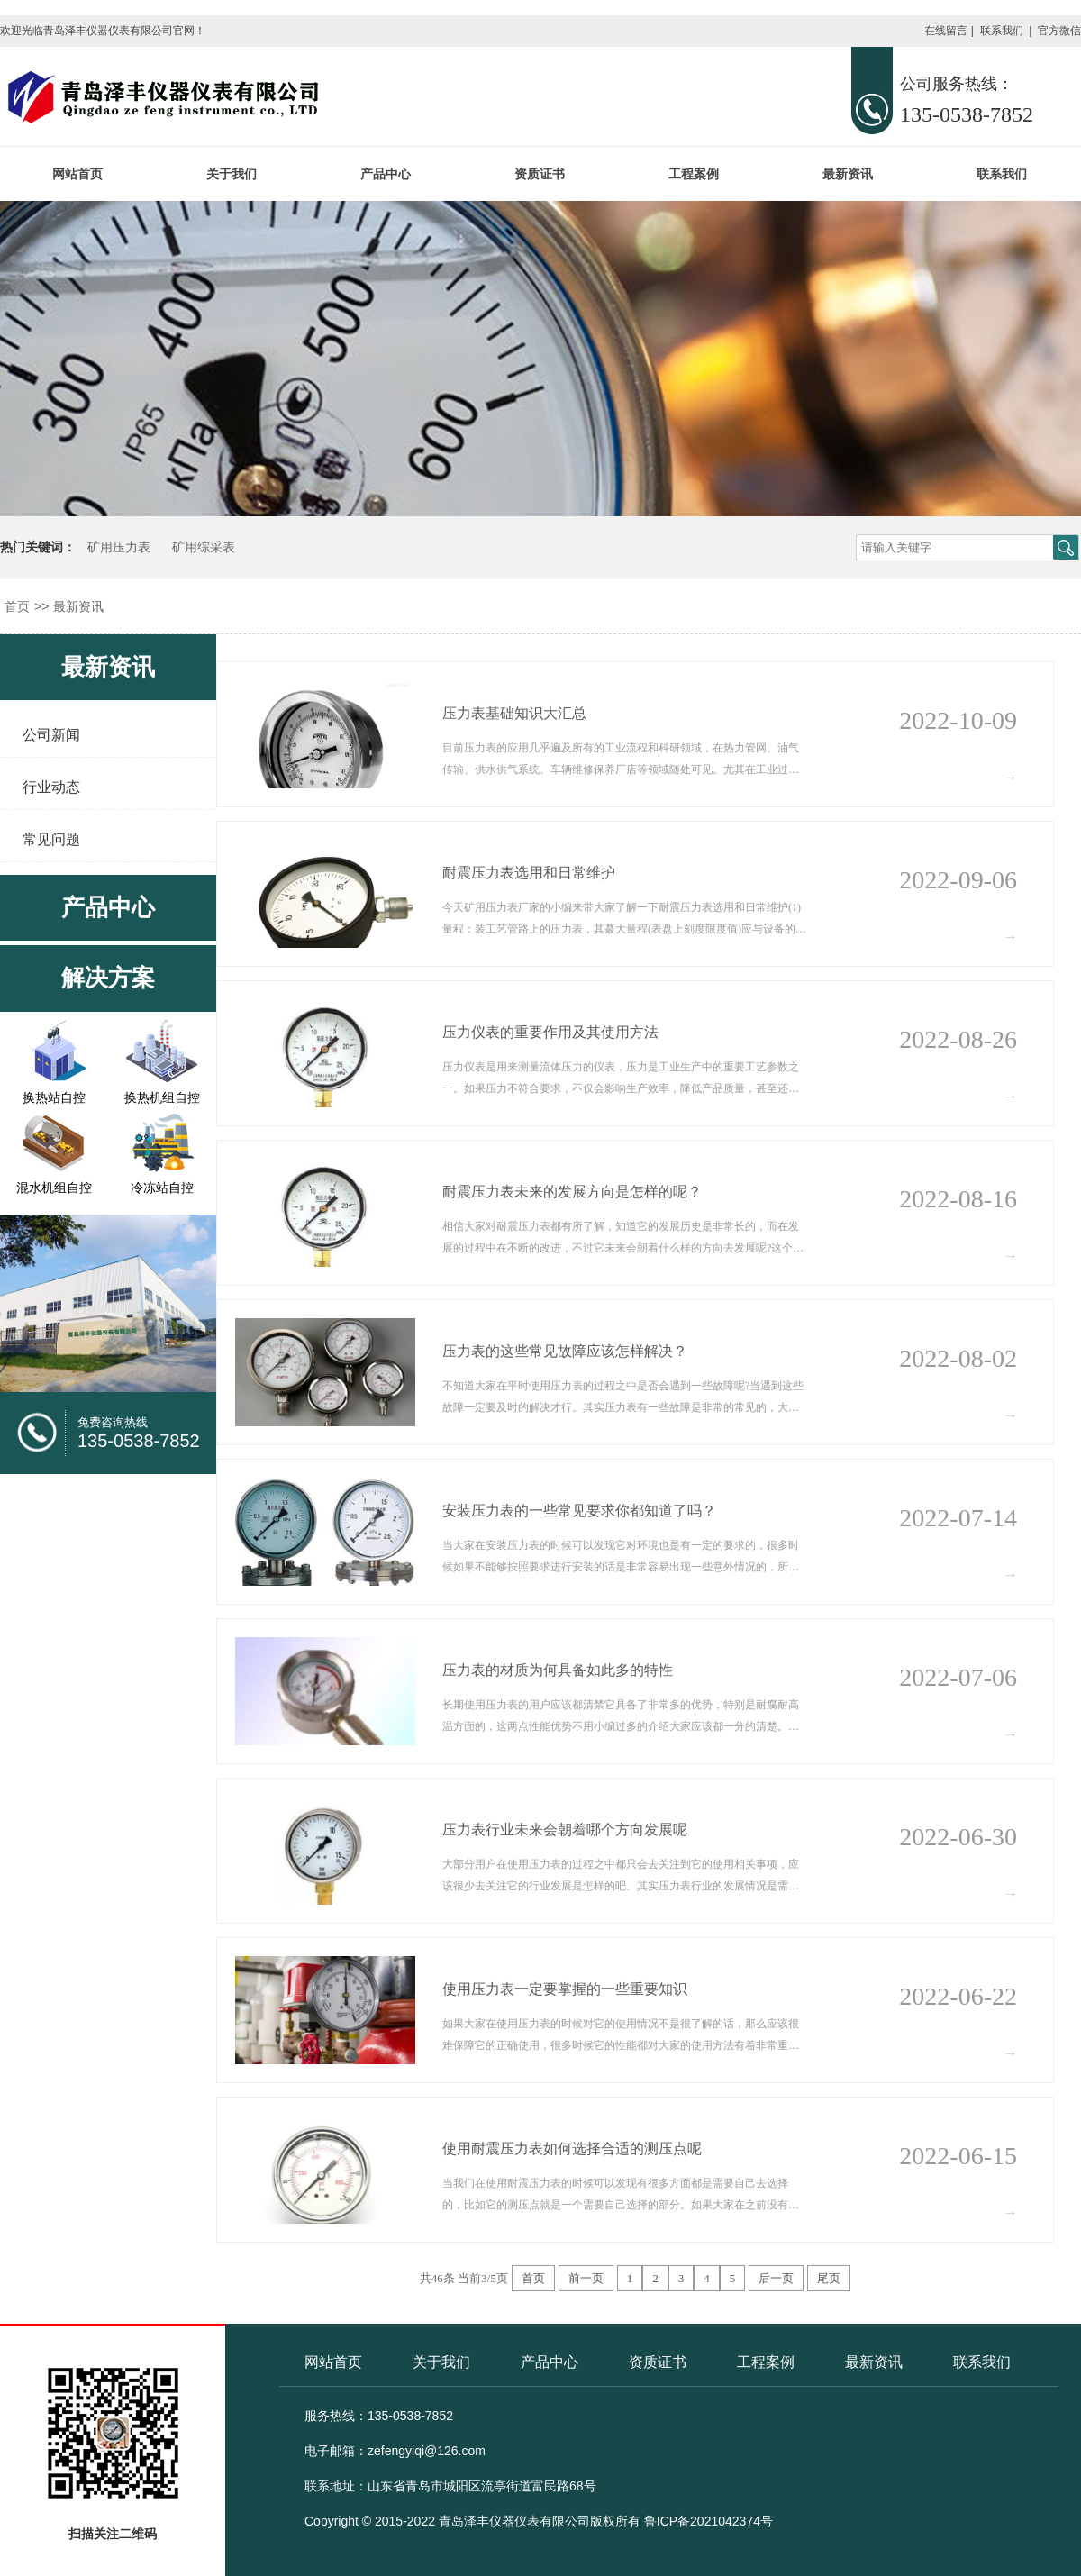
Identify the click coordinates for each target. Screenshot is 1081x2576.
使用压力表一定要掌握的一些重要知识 (564, 1989)
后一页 (776, 2278)
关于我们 (231, 174)
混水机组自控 (54, 1187)
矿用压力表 (118, 547)
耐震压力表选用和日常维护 (528, 872)
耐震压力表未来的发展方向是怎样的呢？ (572, 1191)
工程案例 (693, 174)
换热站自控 (54, 1097)
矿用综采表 (203, 547)
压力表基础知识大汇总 (514, 713)
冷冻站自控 (162, 1187)
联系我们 (1001, 30)
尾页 (828, 2278)
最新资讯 (847, 174)
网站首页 (77, 174)
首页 (17, 606)
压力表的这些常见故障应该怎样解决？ (564, 1351)
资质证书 (539, 174)
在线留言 (945, 30)
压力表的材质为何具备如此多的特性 (557, 1670)
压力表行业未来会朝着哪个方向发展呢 (564, 1829)
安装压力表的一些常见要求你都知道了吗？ (579, 1510)
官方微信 (1059, 30)
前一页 (586, 2278)
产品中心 (385, 174)
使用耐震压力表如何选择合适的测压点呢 (572, 2148)
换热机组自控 (162, 1097)
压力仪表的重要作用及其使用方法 (550, 1032)
